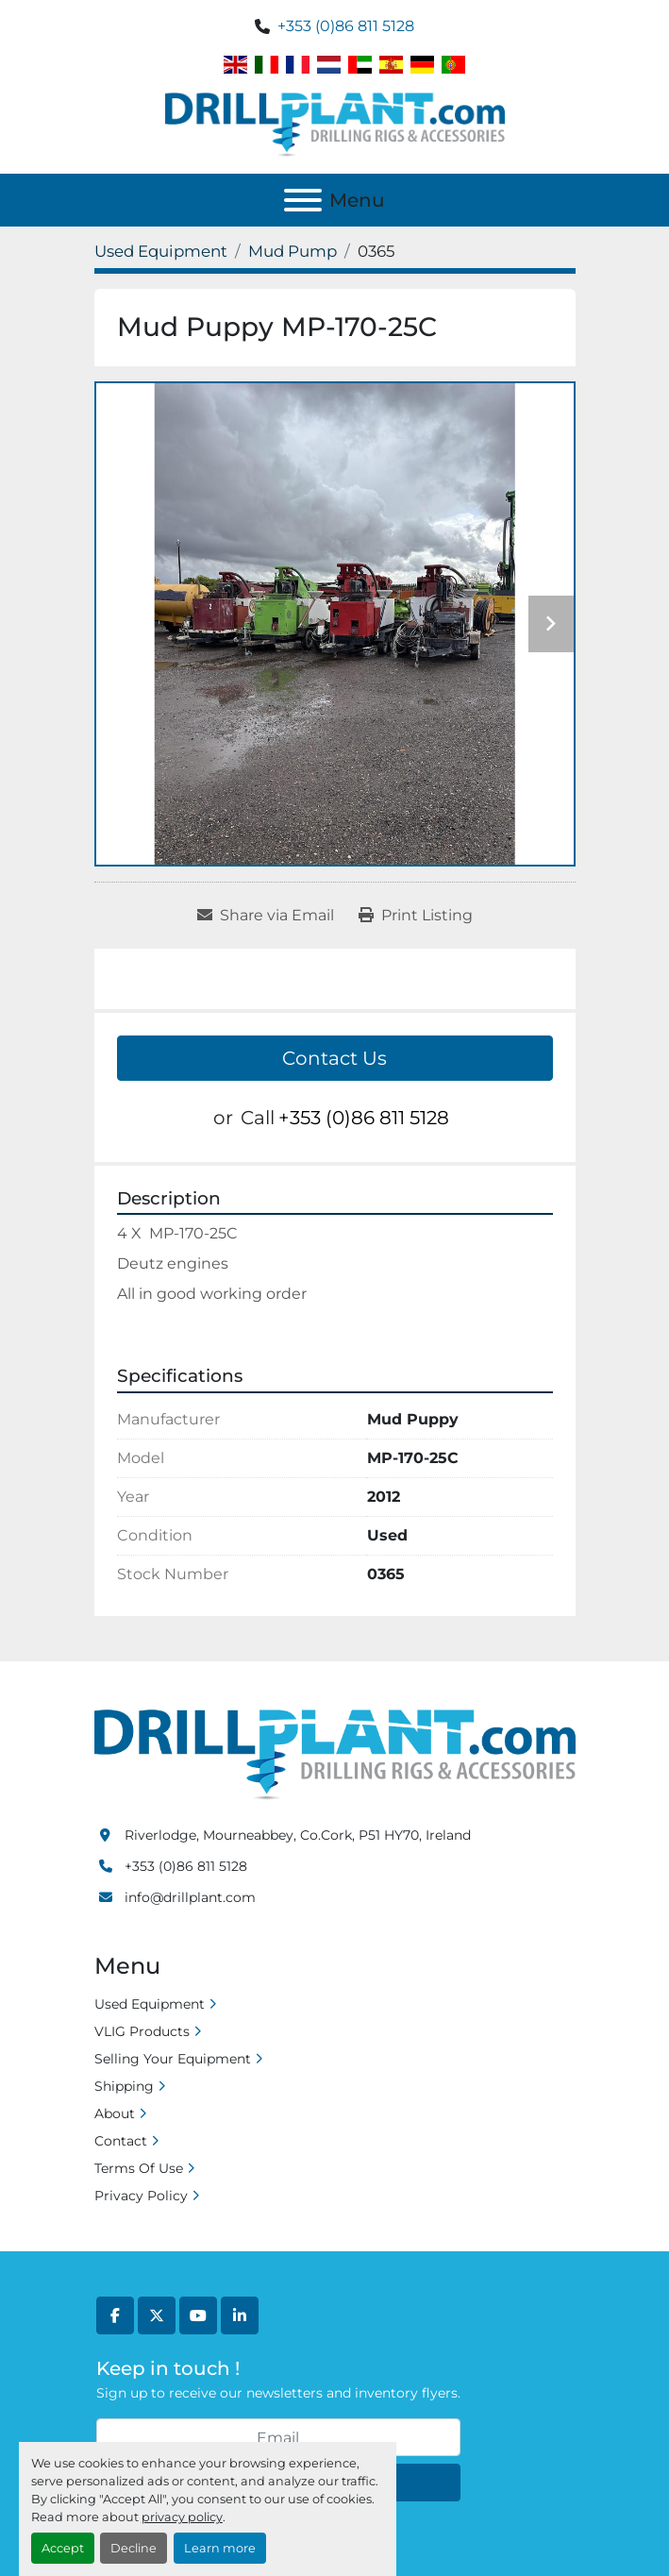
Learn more (220, 2548)
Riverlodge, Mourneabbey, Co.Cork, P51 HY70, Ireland (298, 1835)
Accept (63, 2548)
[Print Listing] (415, 916)
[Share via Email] (265, 916)
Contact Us (334, 1058)
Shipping (124, 2086)
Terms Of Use (138, 2168)
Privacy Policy (141, 2195)
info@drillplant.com (190, 1897)
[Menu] (303, 200)
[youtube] (198, 2315)
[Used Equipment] (160, 251)
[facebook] (115, 2315)
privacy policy (182, 2517)
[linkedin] (240, 2315)
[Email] (278, 2437)
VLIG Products (142, 2031)
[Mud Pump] (292, 251)
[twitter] (157, 2315)
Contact (120, 2140)
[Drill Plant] (335, 1752)
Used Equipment (149, 2003)
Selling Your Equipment (172, 2058)
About (114, 2113)
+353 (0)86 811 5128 (345, 26)
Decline (133, 2548)
